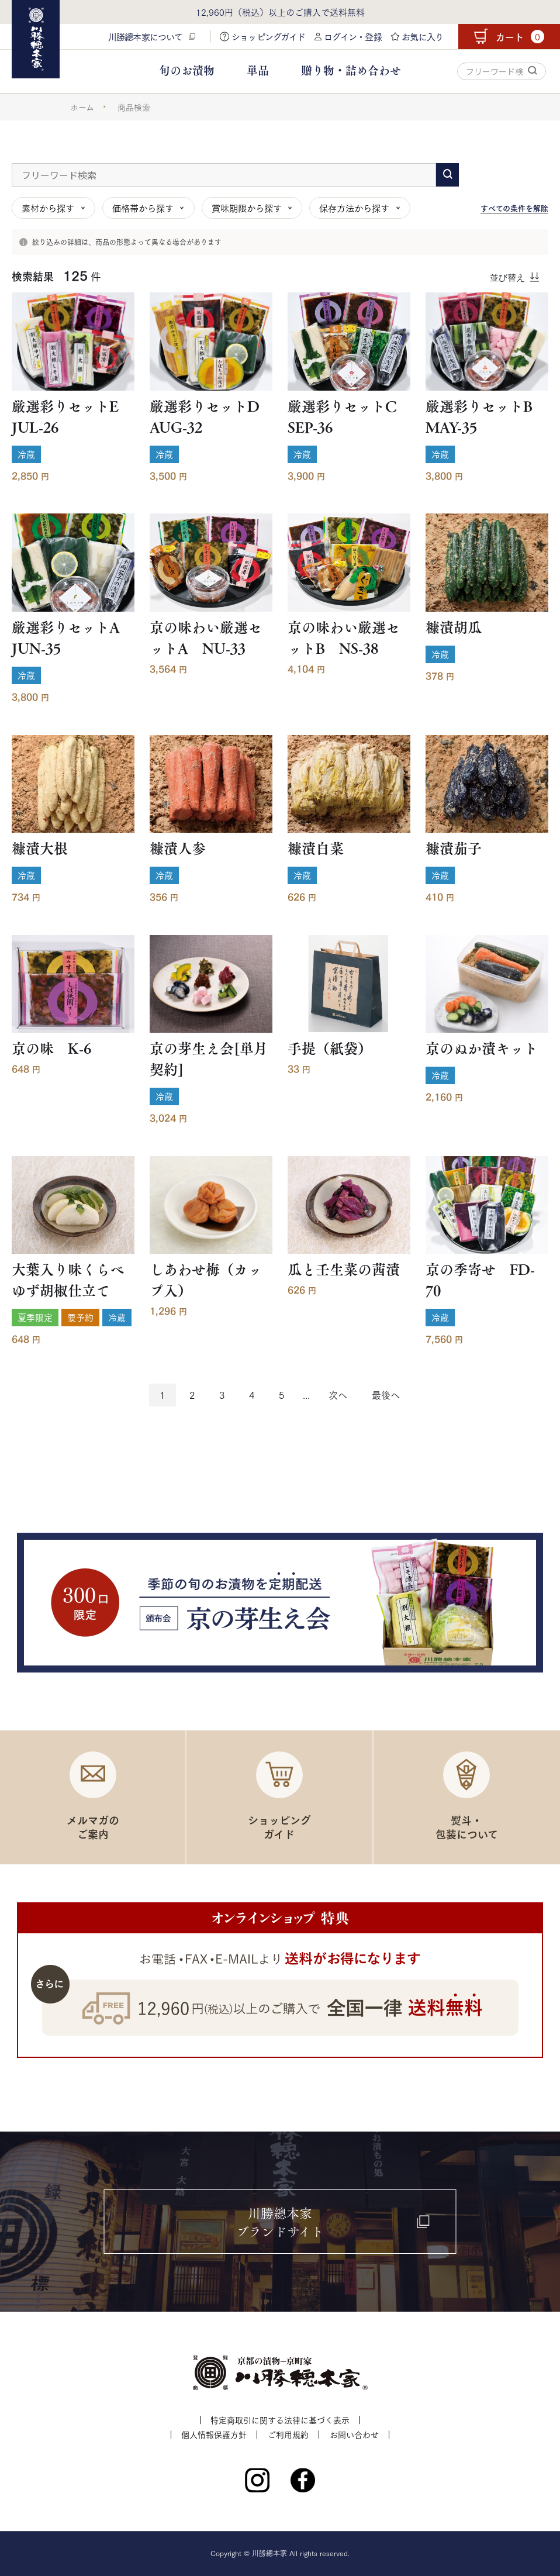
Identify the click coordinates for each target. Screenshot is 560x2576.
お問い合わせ (354, 2434)
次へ (338, 1394)
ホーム (82, 107)
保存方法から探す (354, 208)
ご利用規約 (288, 2434)
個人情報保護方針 (214, 2434)
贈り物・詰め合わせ (351, 70)
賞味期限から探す (247, 208)
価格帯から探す (143, 208)
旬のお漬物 (187, 70)
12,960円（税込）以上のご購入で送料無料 (280, 12)
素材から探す (48, 208)
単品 (258, 70)
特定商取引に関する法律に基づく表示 (280, 2419)
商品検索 (133, 107)
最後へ (386, 1394)
